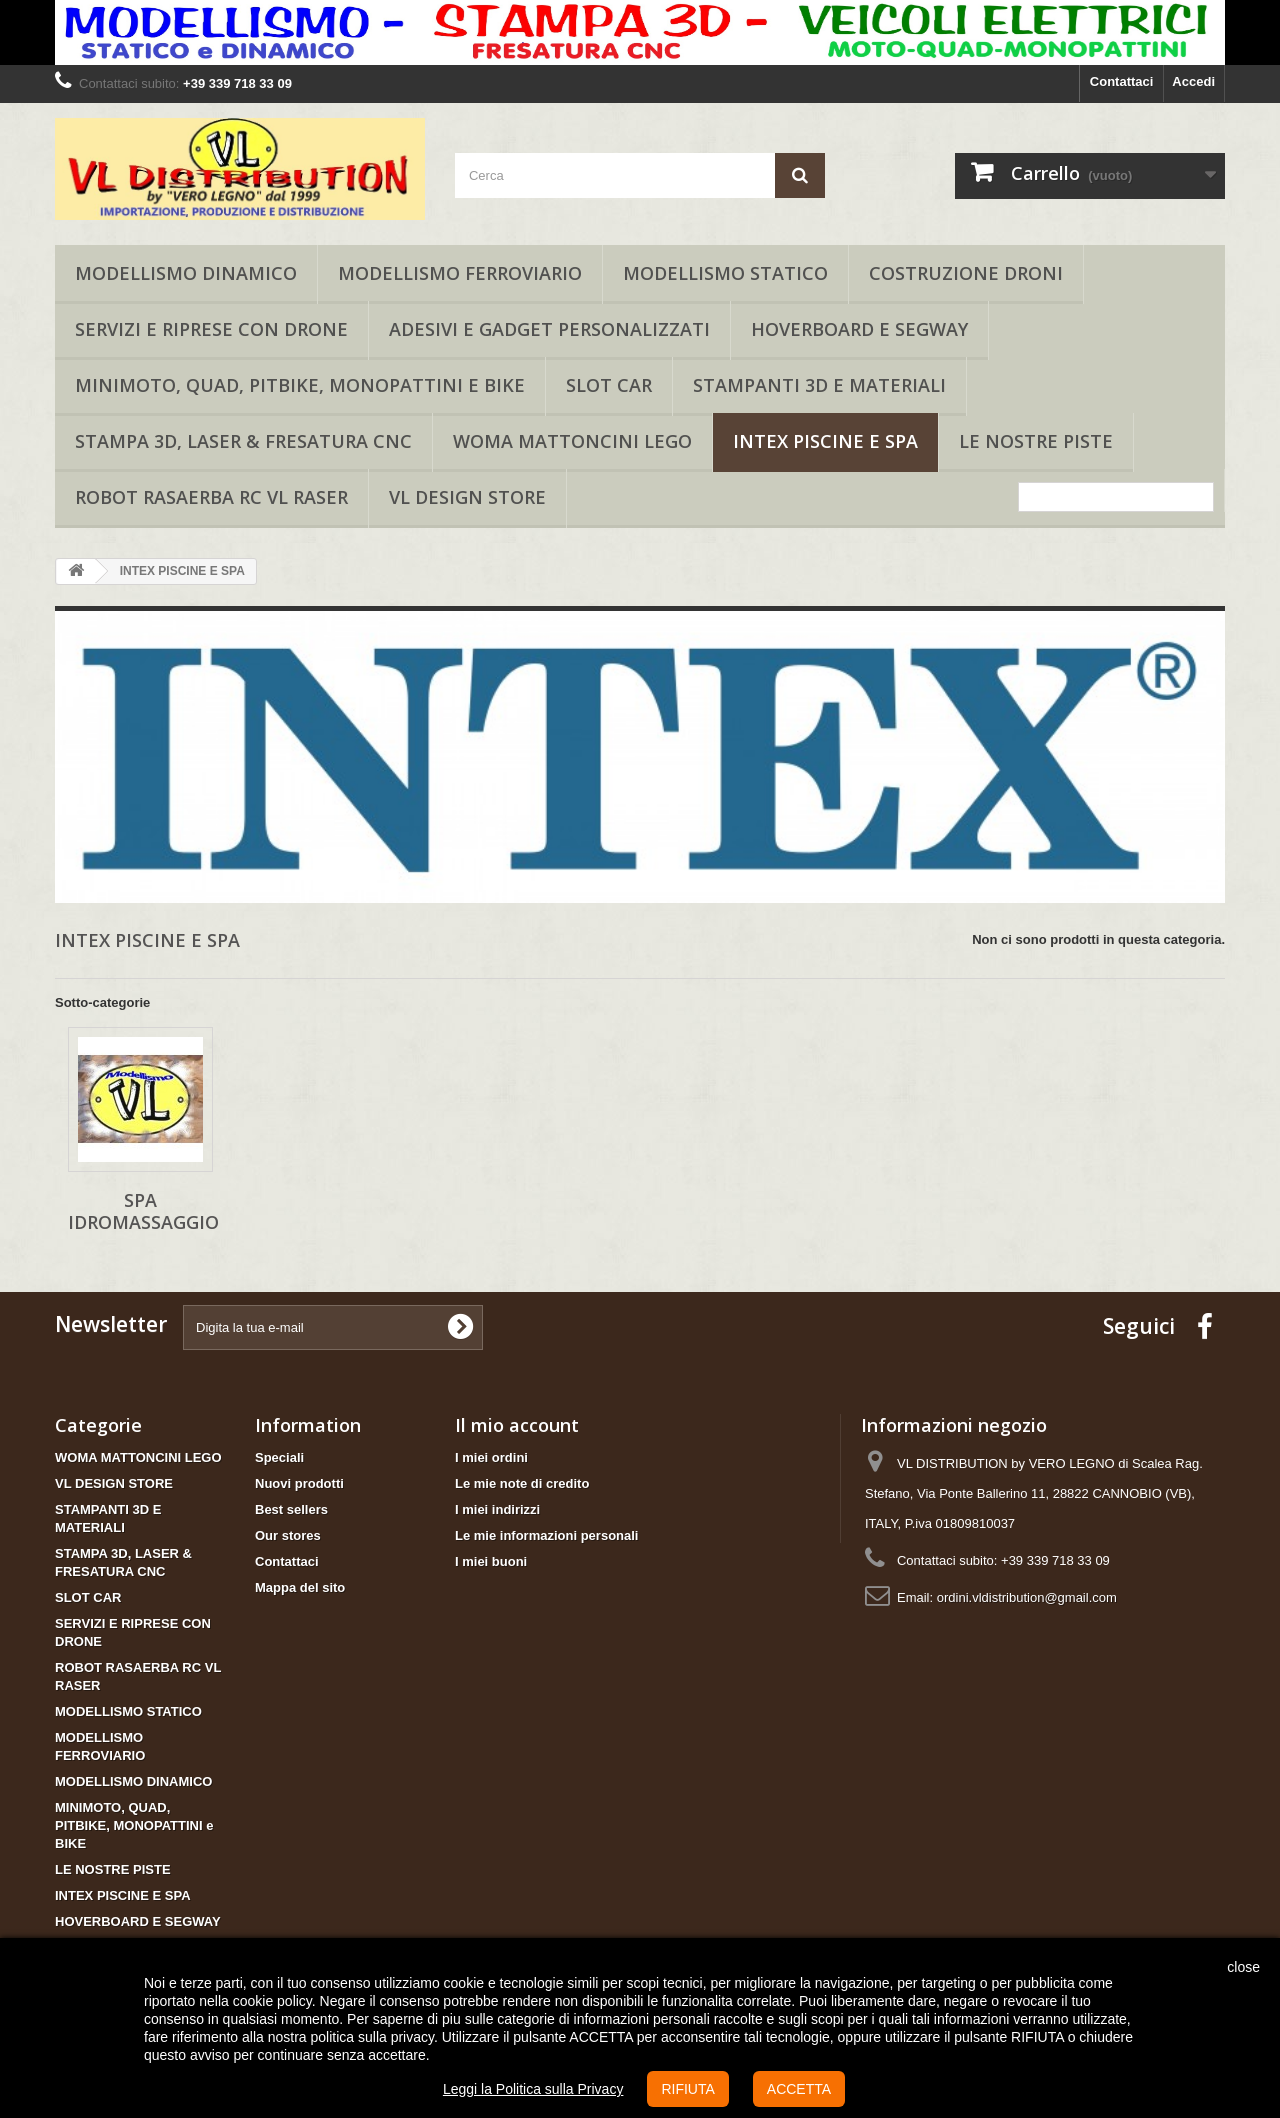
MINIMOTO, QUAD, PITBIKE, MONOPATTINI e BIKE (300, 385)
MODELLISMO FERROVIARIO (460, 273)
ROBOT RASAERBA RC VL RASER (211, 497)
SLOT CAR (609, 385)
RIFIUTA (687, 2089)
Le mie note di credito (522, 1483)
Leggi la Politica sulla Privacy (533, 2089)
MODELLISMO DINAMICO (186, 273)
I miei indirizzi (497, 1509)
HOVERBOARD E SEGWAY (859, 329)
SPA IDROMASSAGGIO (143, 1211)
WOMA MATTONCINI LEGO (572, 441)
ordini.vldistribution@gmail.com (1027, 1597)
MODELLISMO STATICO (725, 273)
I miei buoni (491, 1561)
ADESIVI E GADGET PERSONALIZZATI (549, 329)
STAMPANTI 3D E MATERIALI (819, 385)
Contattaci (1122, 81)
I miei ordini (491, 1457)
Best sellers (291, 1509)
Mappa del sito (300, 1587)
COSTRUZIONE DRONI (966, 273)
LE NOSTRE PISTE (1036, 441)
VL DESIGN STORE (467, 497)
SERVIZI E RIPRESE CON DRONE (211, 329)
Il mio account (517, 1425)
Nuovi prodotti (299, 1483)
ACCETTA (799, 2089)
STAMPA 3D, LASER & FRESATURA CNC (243, 441)
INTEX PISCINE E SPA (825, 441)
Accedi (1193, 81)
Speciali (279, 1457)
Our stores (288, 1535)
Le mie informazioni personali (546, 1535)
